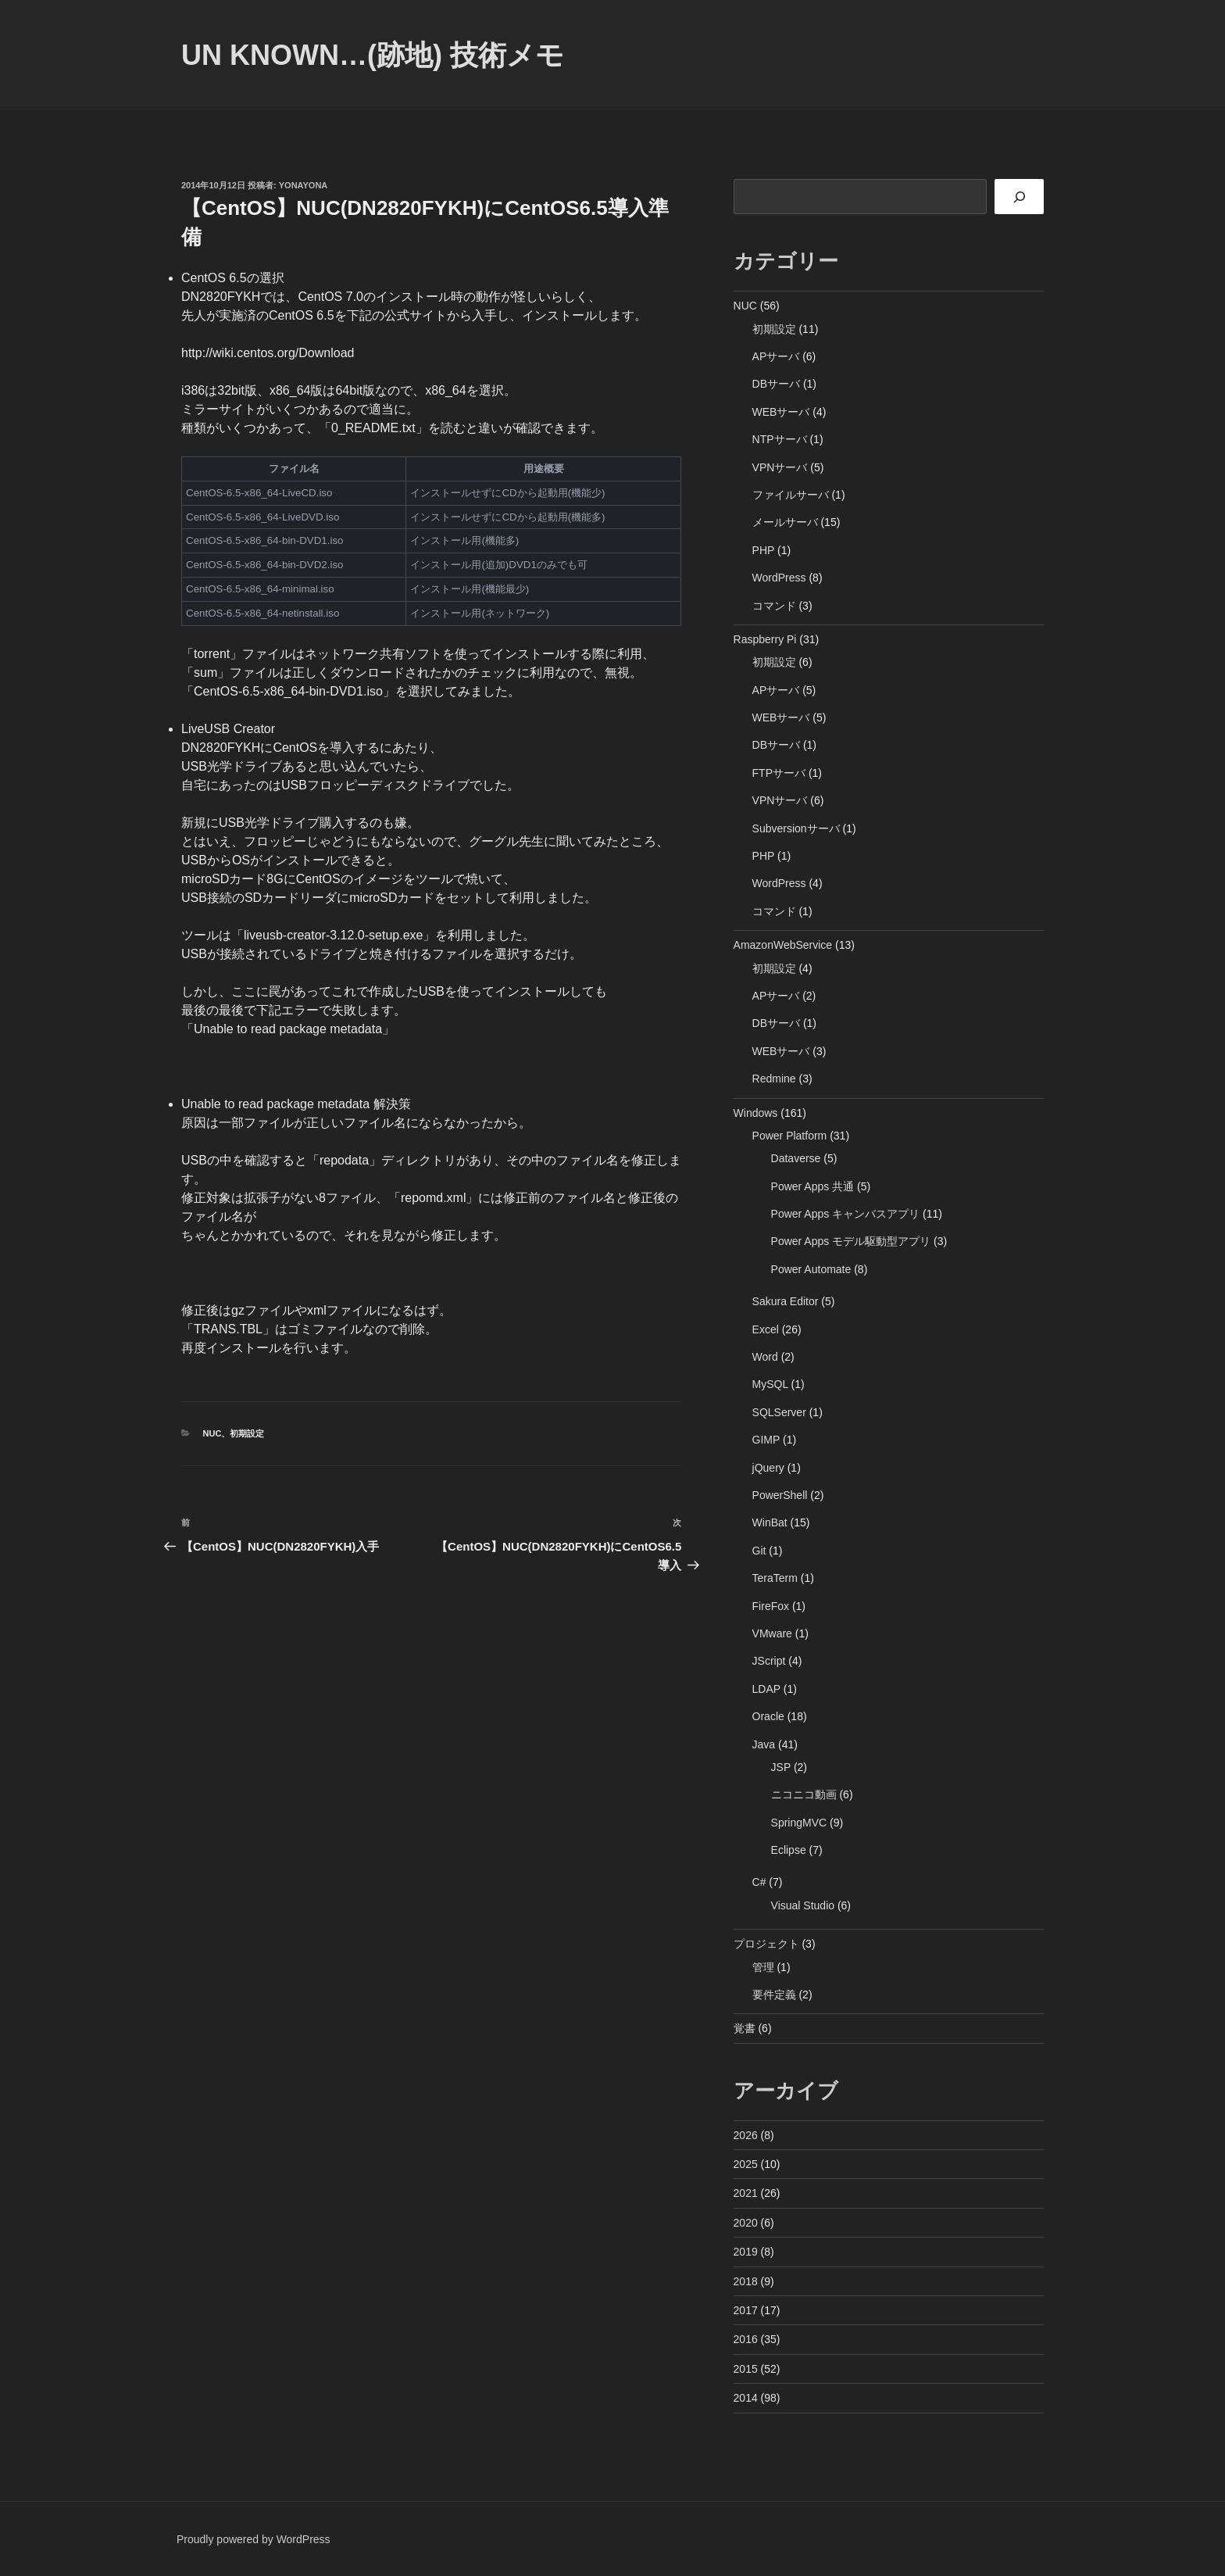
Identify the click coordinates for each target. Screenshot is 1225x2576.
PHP (763, 550)
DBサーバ (776, 383)
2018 (746, 2281)
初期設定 (247, 1433)
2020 (746, 2222)
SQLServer (779, 1412)
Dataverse (796, 1158)
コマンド (774, 605)
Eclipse (788, 1850)
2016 (746, 2339)
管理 (763, 1967)
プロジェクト (766, 1943)
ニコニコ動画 (804, 1794)
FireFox (770, 1606)
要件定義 (774, 1994)
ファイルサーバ (790, 494)
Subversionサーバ (796, 828)
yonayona (303, 185)
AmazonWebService (783, 945)
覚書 (744, 2028)
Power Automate (811, 1269)
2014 (746, 2398)
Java (764, 1744)
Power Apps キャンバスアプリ (845, 1214)
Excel (765, 1329)
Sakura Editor (785, 1301)
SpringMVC (799, 1822)
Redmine (774, 1078)
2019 (746, 2251)
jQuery (768, 1468)
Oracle (768, 1716)
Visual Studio (802, 1905)
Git (759, 1550)
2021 (746, 2193)
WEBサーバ (781, 412)
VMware (772, 1633)
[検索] (1019, 196)
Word (765, 1357)
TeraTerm (775, 1578)
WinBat (770, 1522)
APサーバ (776, 356)
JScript (769, 1661)
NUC (212, 1433)
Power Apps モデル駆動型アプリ (851, 1241)
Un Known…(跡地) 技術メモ (372, 55)
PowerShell (780, 1495)
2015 (746, 2369)
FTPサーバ (778, 773)
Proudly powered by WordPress (253, 2539)
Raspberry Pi (765, 639)
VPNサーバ (780, 467)
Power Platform (789, 1135)
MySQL (770, 1384)
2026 (746, 2135)
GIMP (766, 1439)
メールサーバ (785, 522)
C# (759, 1882)
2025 (746, 2164)
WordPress (779, 577)
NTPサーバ (779, 439)
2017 (746, 2310)
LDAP (766, 1689)
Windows (756, 1113)
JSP (781, 1767)
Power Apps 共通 (813, 1186)
